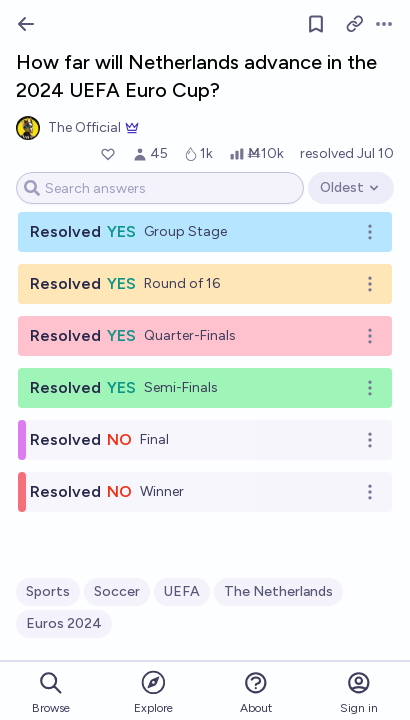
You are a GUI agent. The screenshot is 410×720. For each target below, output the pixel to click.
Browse (51, 692)
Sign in (359, 692)
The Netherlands (278, 591)
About (256, 692)
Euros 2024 (64, 623)
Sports (48, 591)
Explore (153, 691)
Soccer (117, 591)
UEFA (182, 591)
